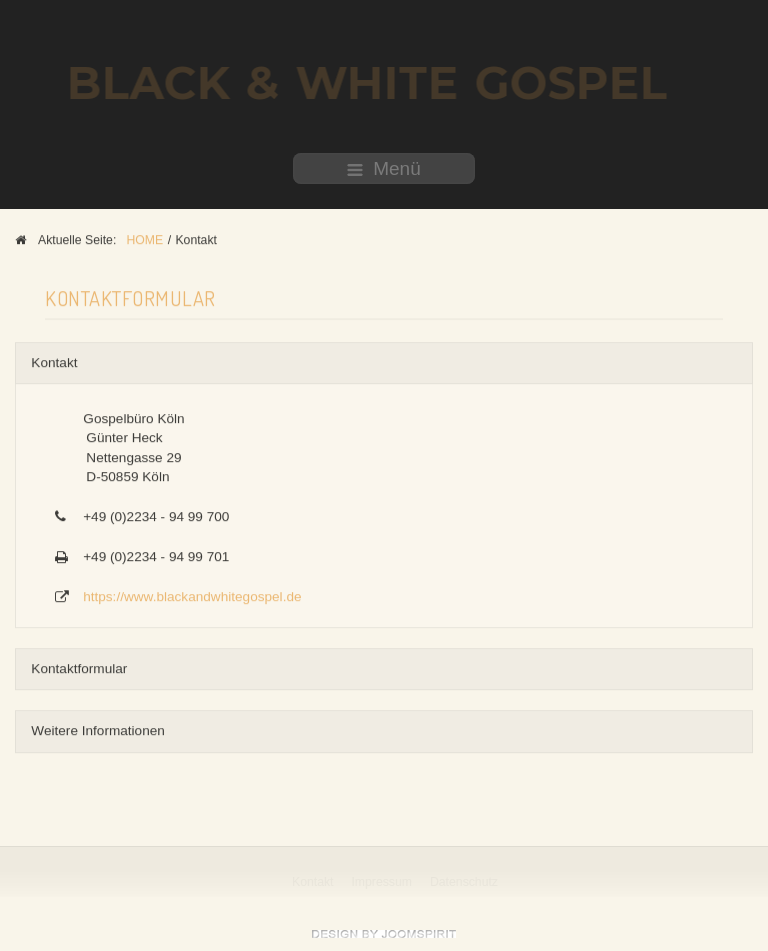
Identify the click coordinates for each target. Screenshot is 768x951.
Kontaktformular (79, 667)
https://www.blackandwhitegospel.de (192, 595)
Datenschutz (465, 882)
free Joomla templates (384, 934)
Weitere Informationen (98, 729)
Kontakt (54, 361)
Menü (384, 168)
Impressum (382, 882)
